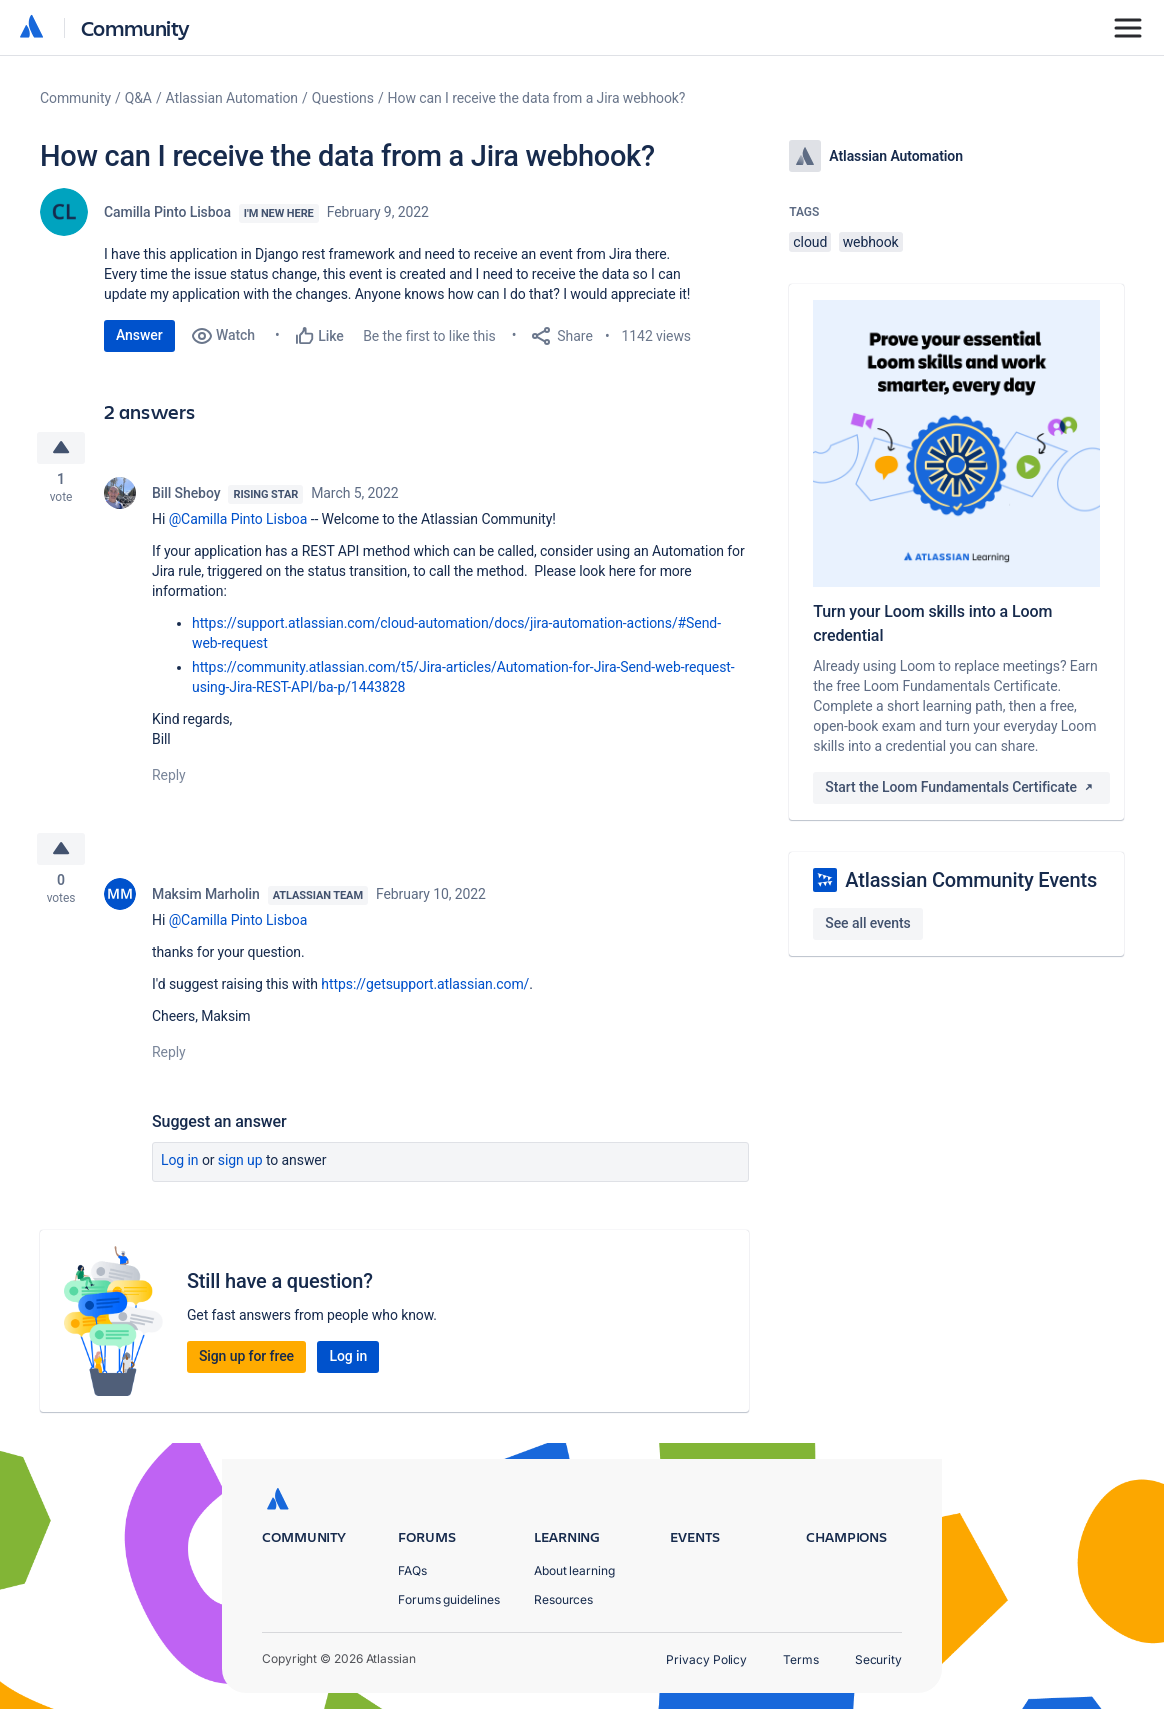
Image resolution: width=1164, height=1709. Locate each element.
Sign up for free (246, 1362)
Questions (343, 98)
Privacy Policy (706, 1659)
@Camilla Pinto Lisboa (238, 522)
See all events (867, 923)
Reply (169, 778)
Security (878, 1659)
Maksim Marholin (206, 900)
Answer (139, 335)
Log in (180, 1166)
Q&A (138, 98)
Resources (563, 1599)
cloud (810, 242)
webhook (871, 242)
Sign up (240, 1166)
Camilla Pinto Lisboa (167, 212)
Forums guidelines (449, 1599)
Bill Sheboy (186, 496)
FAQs (412, 1570)
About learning (574, 1570)
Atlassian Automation (232, 98)
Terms (801, 1659)
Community (135, 27)
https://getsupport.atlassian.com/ (425, 990)
